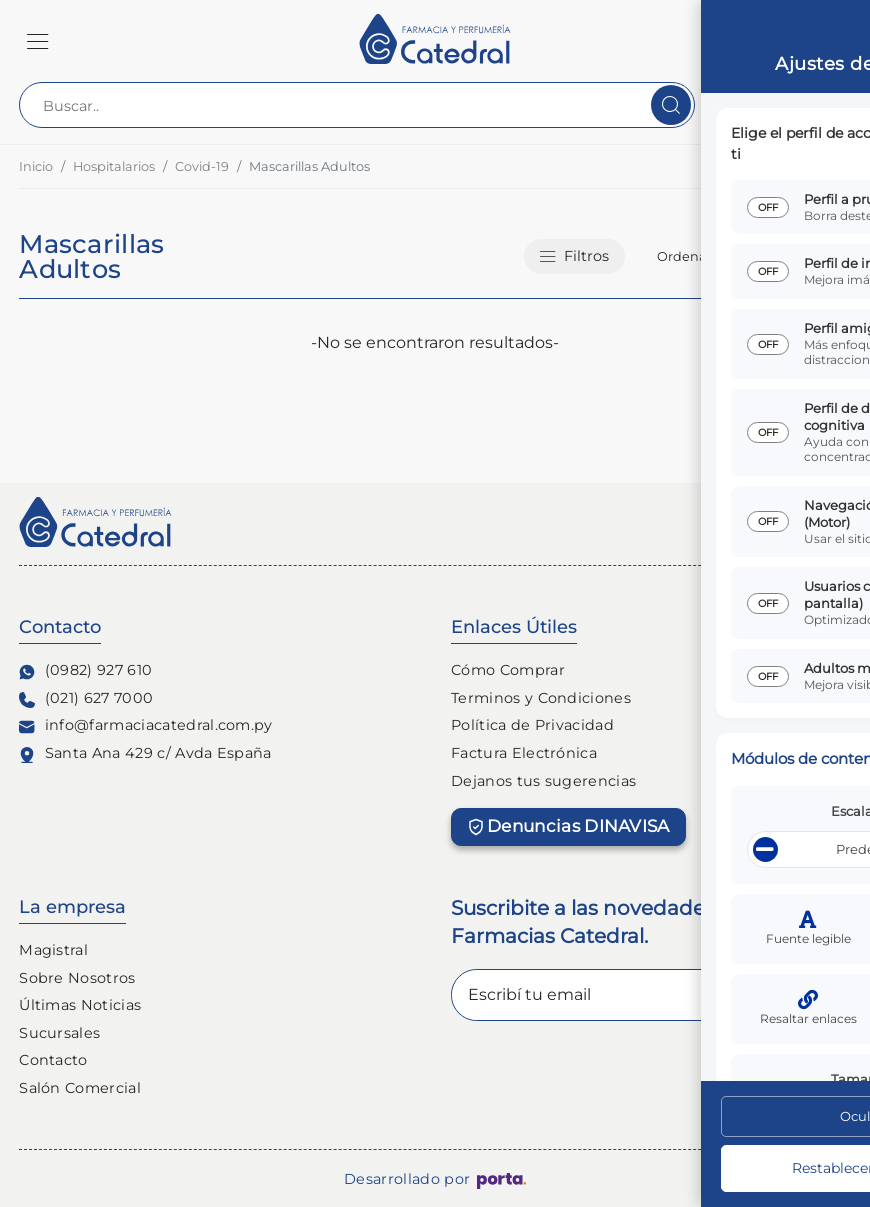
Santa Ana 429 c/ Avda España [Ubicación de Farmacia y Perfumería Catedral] (145, 753)
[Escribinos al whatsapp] (808, 1145)
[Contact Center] (785, 105)
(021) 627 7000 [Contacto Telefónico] (86, 698)
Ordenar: (686, 256)
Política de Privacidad (532, 725)
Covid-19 (202, 166)
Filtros (574, 256)
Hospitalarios (114, 166)
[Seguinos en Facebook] (759, 523)
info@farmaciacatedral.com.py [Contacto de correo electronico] (146, 725)
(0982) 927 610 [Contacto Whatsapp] (85, 670)
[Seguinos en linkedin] (839, 523)
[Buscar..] (356, 105)
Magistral (53, 950)
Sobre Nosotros (77, 978)
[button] (38, 41)
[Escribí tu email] (651, 995)
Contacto (53, 1060)
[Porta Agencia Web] (501, 1180)
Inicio (36, 166)
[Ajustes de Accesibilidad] (808, 1069)
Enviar (801, 994)
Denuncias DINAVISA (568, 826)
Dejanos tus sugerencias (543, 781)
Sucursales (59, 1033)
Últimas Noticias (80, 1005)
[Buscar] (671, 105)
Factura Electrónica (524, 753)
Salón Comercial (80, 1088)
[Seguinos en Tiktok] (799, 523)
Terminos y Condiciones (541, 698)
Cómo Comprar (508, 670)
